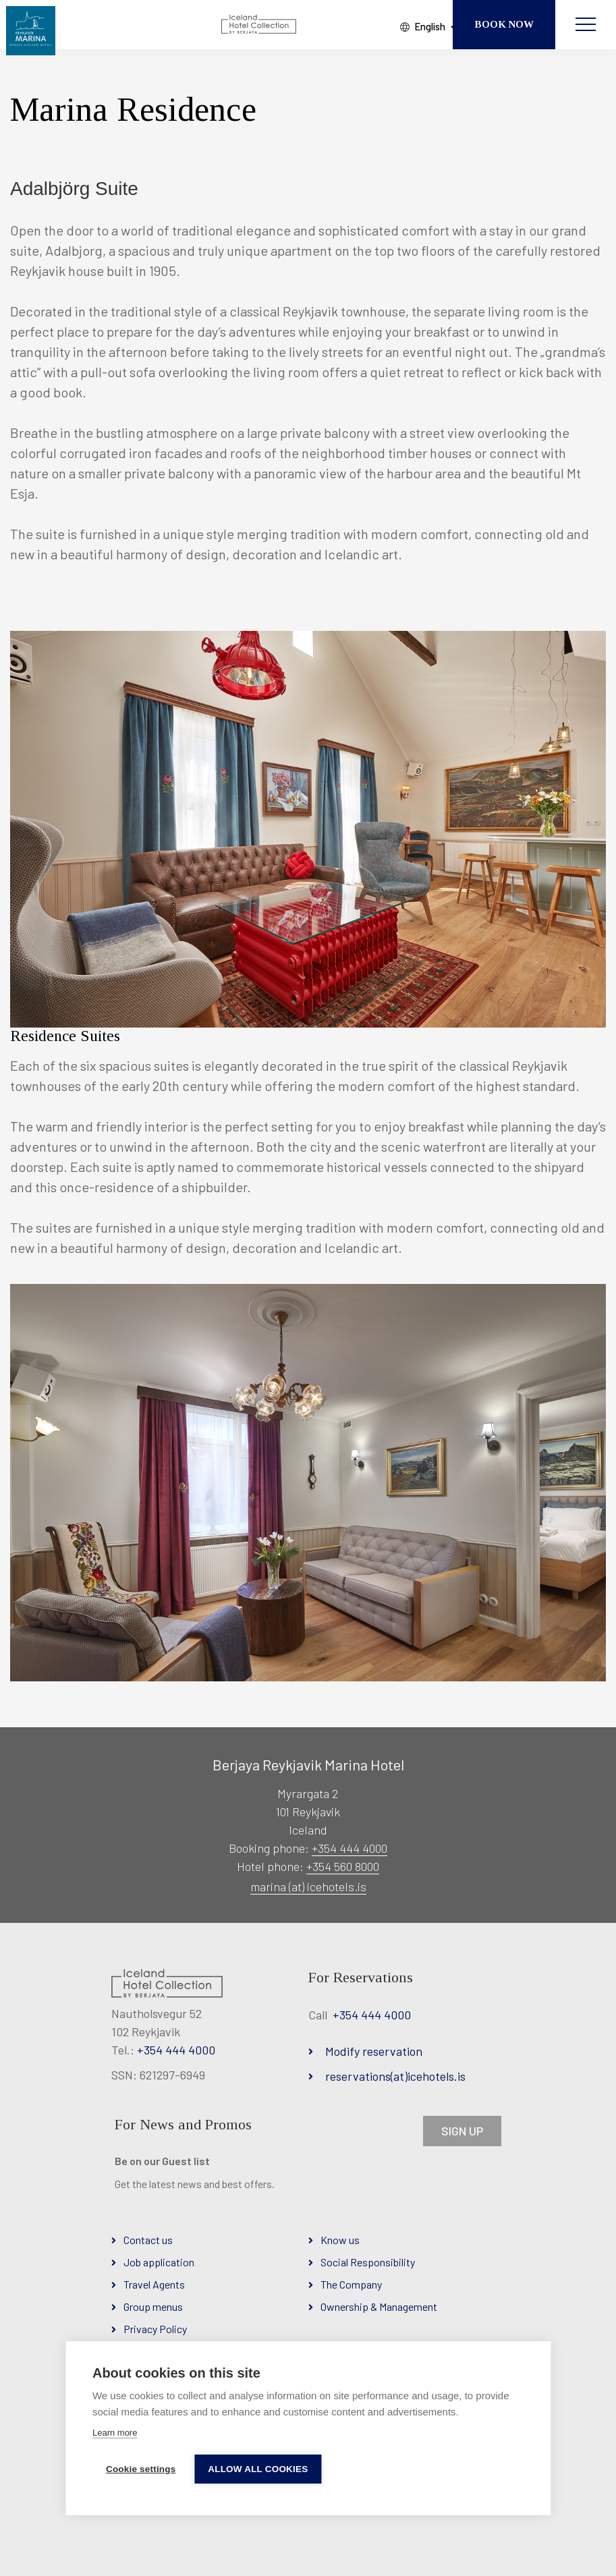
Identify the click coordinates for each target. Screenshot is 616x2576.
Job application (158, 2262)
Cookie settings (141, 2469)
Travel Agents (154, 2284)
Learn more (114, 2433)
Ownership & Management (378, 2306)
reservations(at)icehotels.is (395, 2076)
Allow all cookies (259, 2469)
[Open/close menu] (585, 25)
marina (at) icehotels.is (308, 1886)
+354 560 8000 (342, 1866)
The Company (351, 2284)
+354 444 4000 (349, 1848)
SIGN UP (462, 2130)
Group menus (153, 2306)
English (418, 26)
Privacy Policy (155, 2328)
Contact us (148, 2239)
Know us (340, 2239)
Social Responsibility (367, 2262)
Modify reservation (373, 2051)
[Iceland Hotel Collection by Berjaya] (260, 26)
